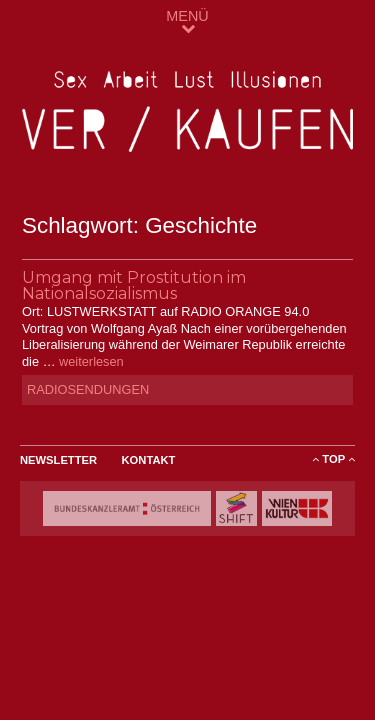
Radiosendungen (88, 389)
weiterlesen (91, 361)
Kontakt (149, 460)
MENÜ (187, 21)
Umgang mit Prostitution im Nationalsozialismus (134, 285)
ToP (333, 459)
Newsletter (58, 460)
